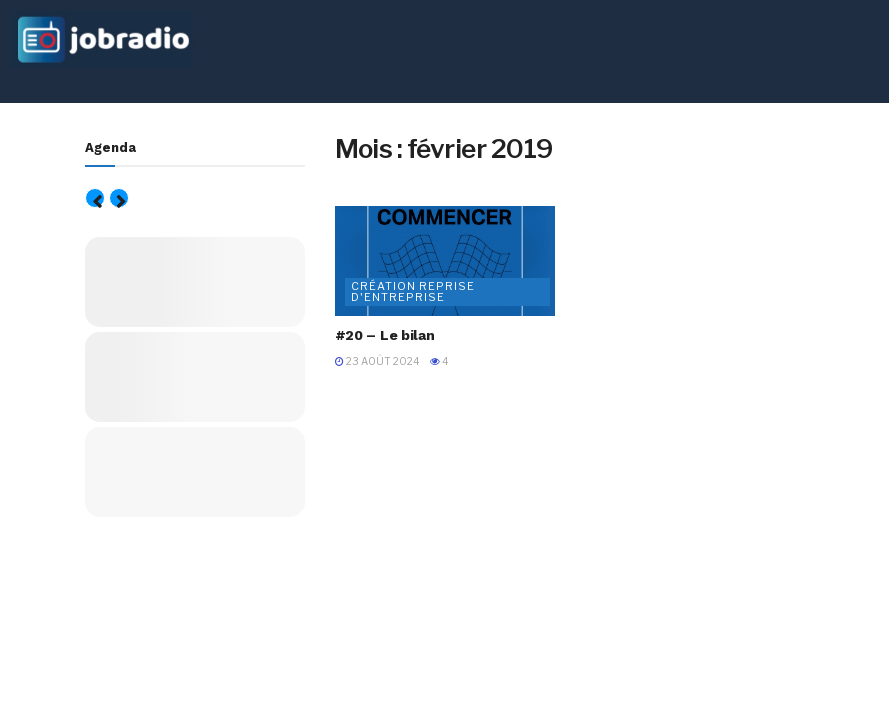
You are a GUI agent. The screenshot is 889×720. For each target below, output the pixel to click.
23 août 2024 (377, 361)
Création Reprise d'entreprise (413, 291)
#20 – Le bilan (385, 335)
